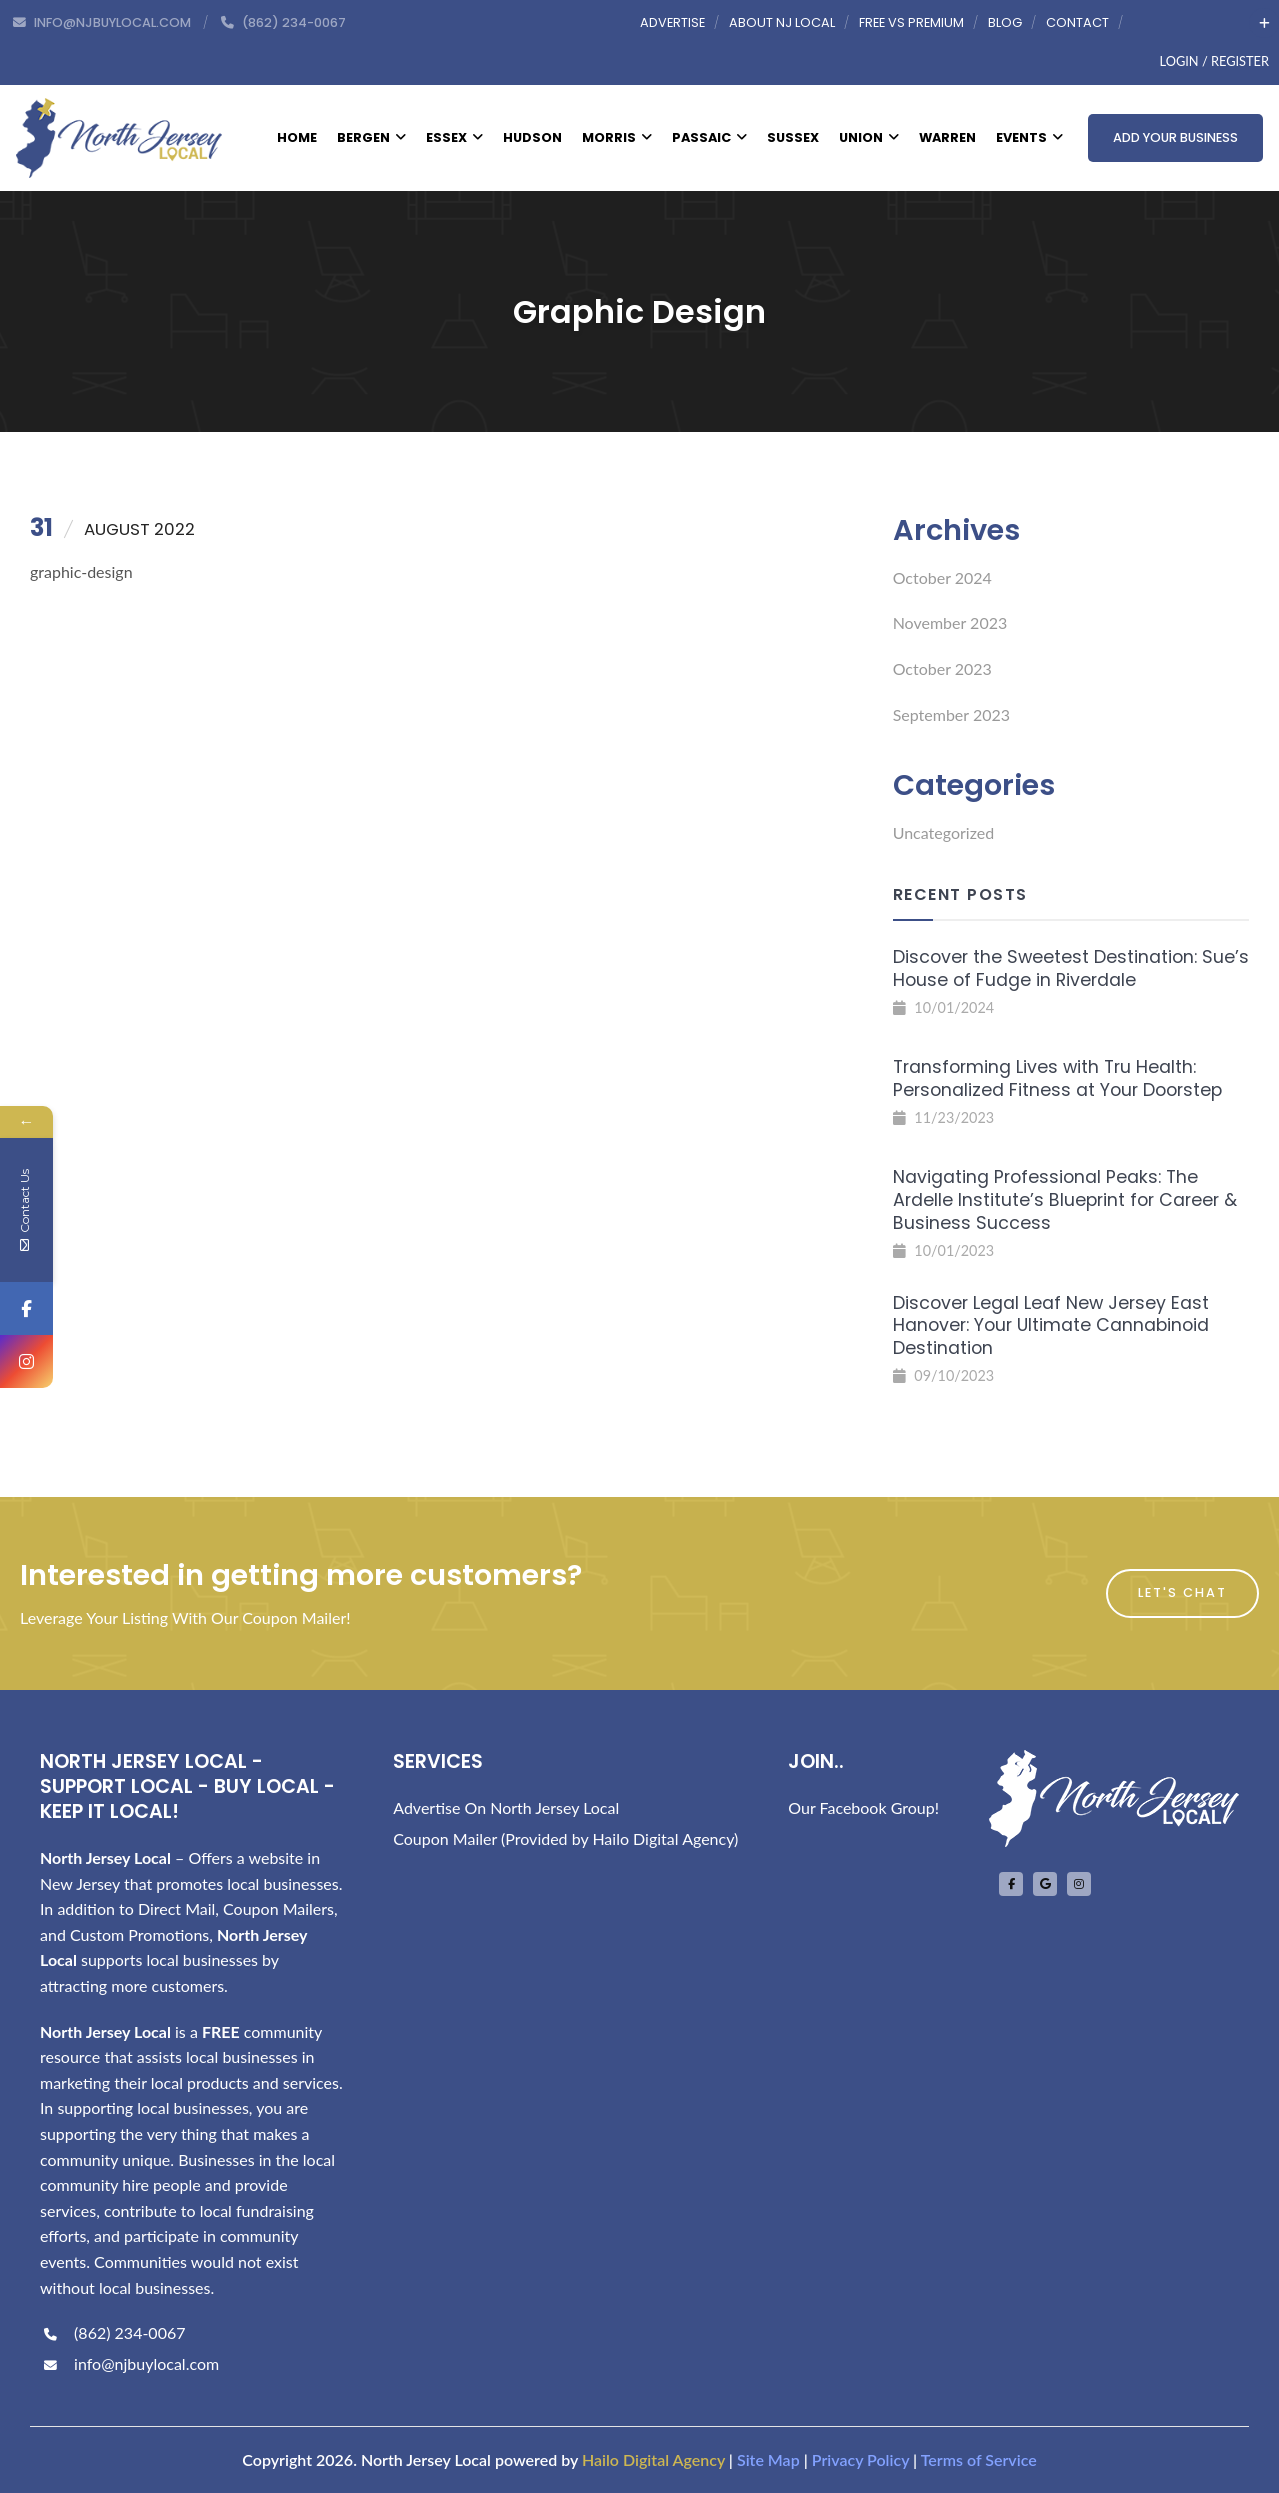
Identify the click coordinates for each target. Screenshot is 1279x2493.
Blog (1005, 22)
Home (297, 137)
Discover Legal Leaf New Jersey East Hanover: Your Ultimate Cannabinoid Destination (1051, 1326)
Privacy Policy (860, 2459)
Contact (1077, 22)
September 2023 (951, 714)
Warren (947, 137)
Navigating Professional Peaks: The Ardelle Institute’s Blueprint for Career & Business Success (1065, 1200)
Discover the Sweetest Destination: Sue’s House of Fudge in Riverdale (1071, 968)
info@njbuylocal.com (129, 2363)
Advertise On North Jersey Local (506, 1807)
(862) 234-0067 (112, 2332)
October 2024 (942, 577)
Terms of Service (979, 2459)
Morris (617, 137)
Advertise (672, 22)
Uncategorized (944, 832)
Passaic (709, 137)
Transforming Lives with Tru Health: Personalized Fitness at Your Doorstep (1057, 1078)
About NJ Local (782, 22)
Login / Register (1214, 61)
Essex (454, 137)
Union (869, 137)
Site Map (768, 2459)
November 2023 (950, 622)
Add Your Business (1175, 137)
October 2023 (942, 668)
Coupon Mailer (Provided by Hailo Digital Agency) (565, 1838)
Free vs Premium (911, 22)
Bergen (371, 137)
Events (1029, 137)
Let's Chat (1182, 1592)
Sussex (793, 137)
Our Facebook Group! (863, 1807)
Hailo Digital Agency (653, 2459)
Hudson (532, 137)
